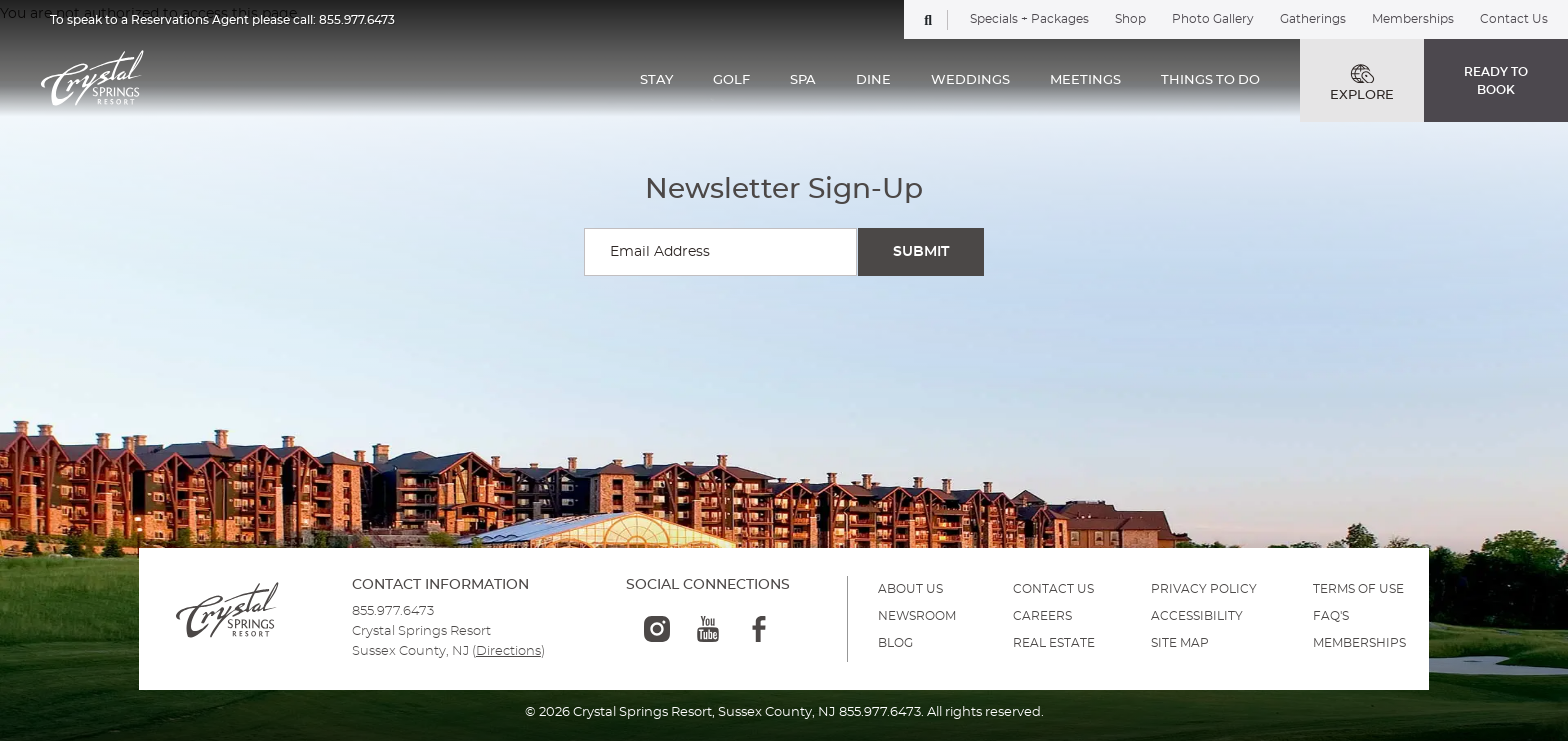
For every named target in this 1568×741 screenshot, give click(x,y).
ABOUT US (910, 589)
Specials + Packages (1029, 19)
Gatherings (1313, 19)
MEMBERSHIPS (1359, 643)
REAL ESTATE (1054, 643)
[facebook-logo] (759, 629)
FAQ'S (1331, 616)
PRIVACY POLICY (1204, 589)
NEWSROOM (917, 616)
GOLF (731, 80)
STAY (656, 80)
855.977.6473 (357, 20)
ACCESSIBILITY (1197, 616)
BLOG (895, 643)
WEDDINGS (970, 80)
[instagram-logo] (657, 629)
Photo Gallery (1213, 19)
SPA (803, 80)
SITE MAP (1180, 643)
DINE (873, 80)
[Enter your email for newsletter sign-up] (720, 252)
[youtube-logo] (708, 629)
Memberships (1413, 19)
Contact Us (1514, 19)
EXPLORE (1362, 83)
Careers (1042, 616)
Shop (1130, 19)
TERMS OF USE (1358, 589)
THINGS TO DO (1210, 80)
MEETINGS (1085, 80)
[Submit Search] (921, 252)
